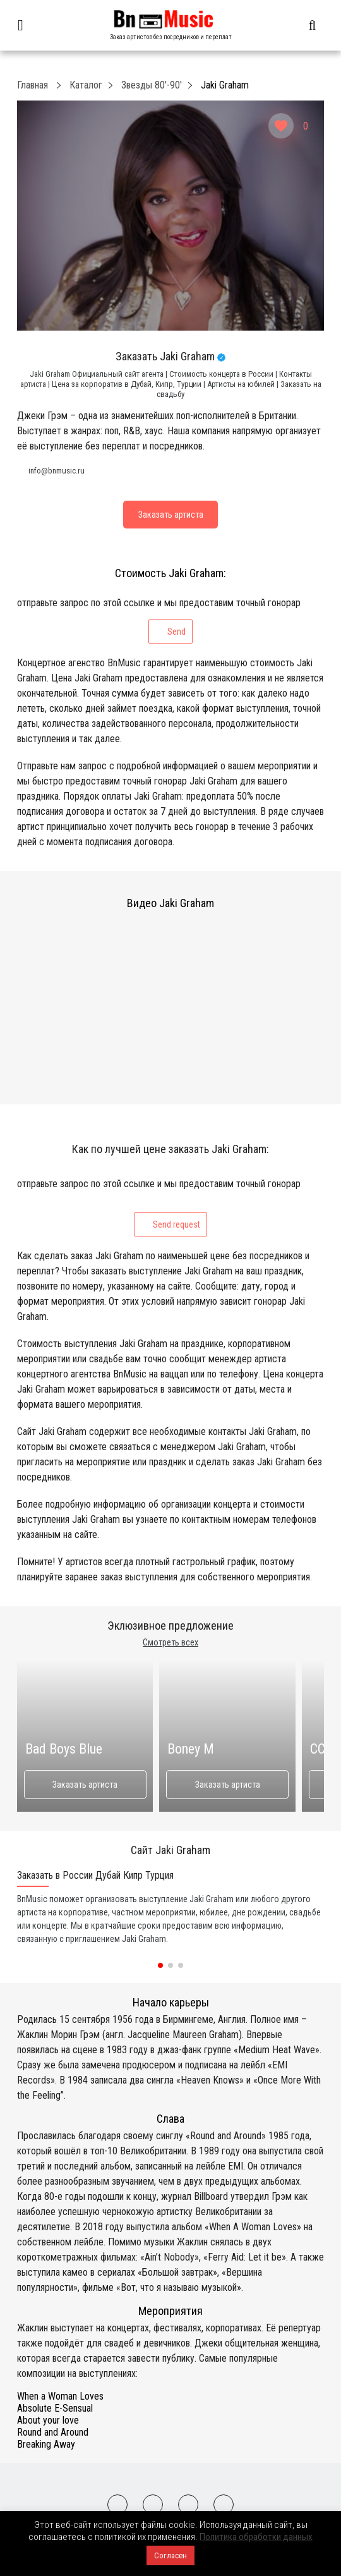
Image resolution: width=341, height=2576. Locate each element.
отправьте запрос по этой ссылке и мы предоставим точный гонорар (159, 620)
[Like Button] (281, 125)
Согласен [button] (170, 2555)
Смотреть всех (170, 1642)
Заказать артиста (84, 1784)
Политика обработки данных (256, 2536)
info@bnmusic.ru (56, 470)
